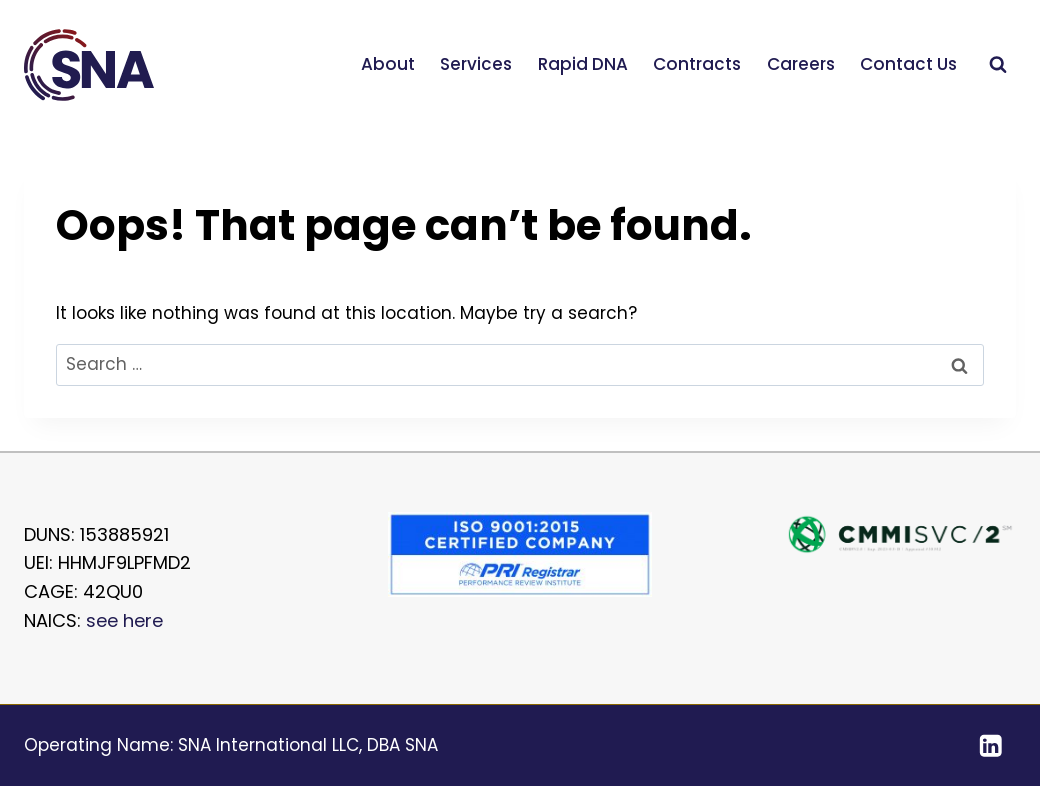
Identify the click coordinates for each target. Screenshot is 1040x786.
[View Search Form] (998, 65)
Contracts (697, 64)
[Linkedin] (990, 745)
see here (124, 620)
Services (476, 64)
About (388, 64)
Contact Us (908, 64)
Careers (801, 64)
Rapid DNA (583, 64)
